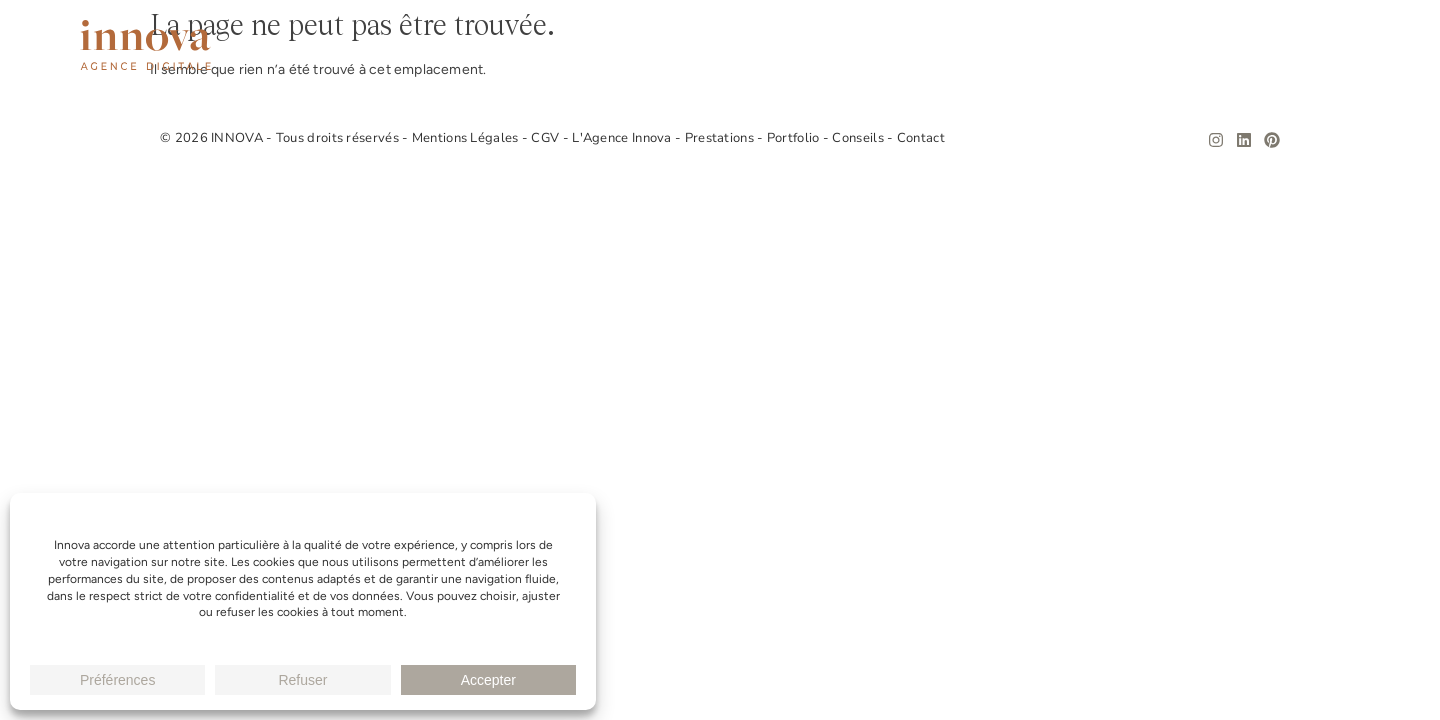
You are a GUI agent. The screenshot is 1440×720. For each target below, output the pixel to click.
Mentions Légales (467, 138)
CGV (546, 138)
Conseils (1227, 45)
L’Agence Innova (858, 45)
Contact (1326, 45)
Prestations (1002, 45)
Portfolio (1121, 45)
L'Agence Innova (623, 138)
